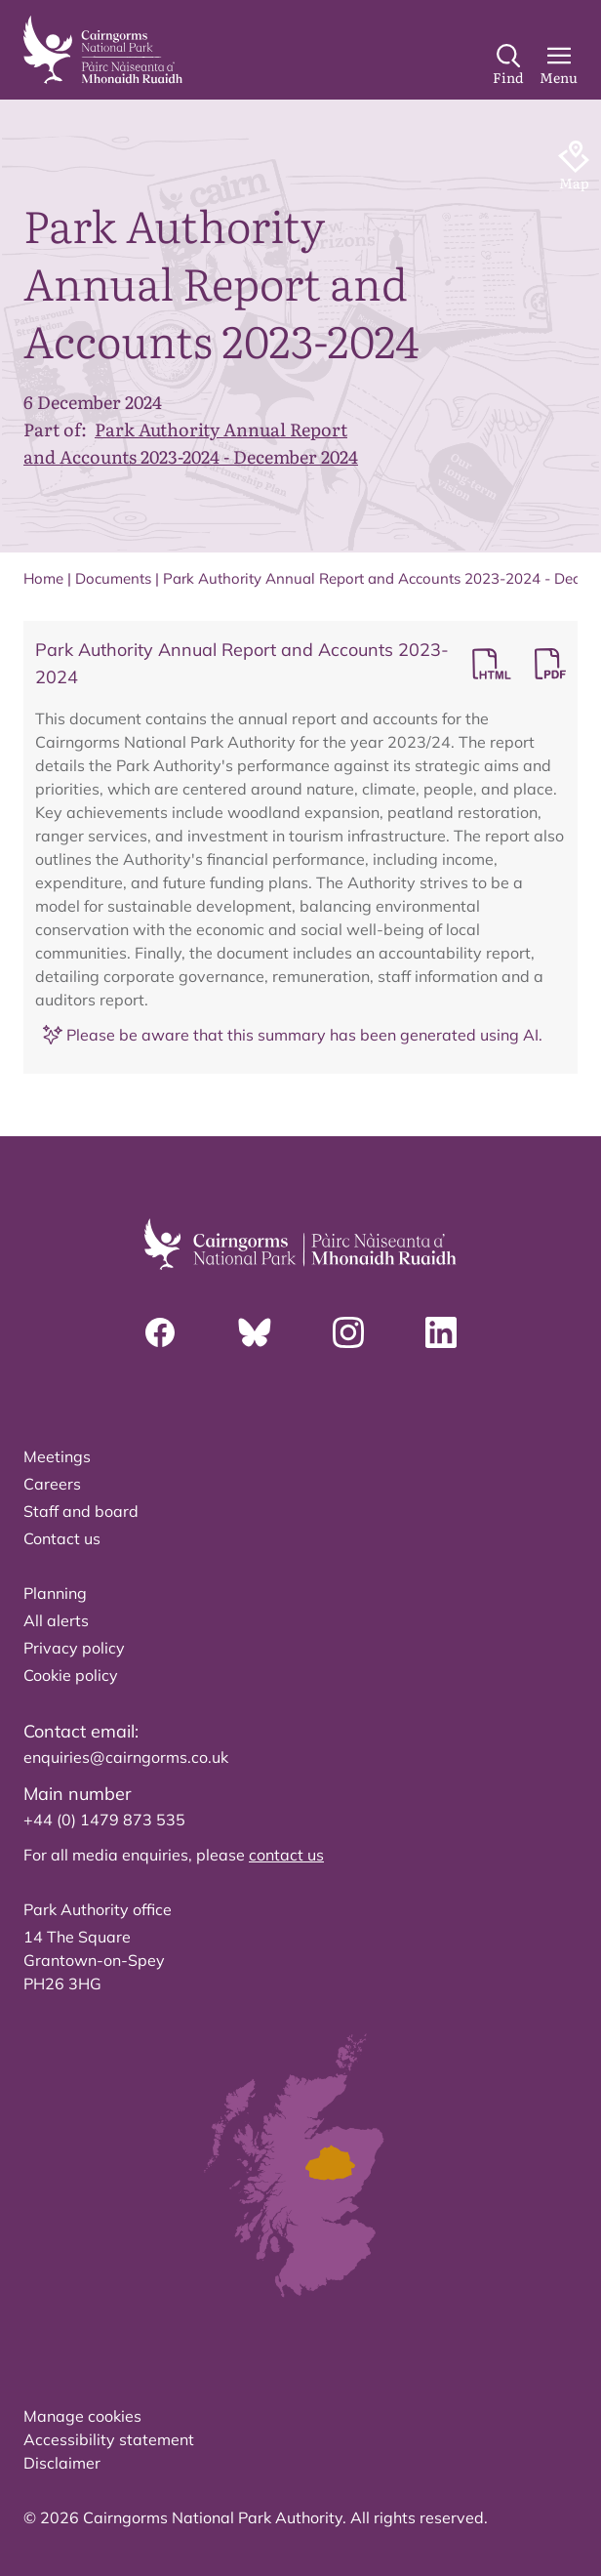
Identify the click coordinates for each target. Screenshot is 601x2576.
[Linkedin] (441, 1332)
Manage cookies (82, 2416)
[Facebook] (160, 1332)
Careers (52, 1483)
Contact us (61, 1538)
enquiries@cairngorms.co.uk (125, 1757)
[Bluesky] (254, 1332)
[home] (102, 50)
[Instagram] (348, 1332)
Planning (55, 1593)
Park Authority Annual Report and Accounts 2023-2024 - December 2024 (190, 443)
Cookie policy (70, 1675)
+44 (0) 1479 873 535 (104, 1819)
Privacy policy (74, 1647)
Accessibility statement (108, 2439)
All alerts (56, 1620)
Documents (113, 578)
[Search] (508, 65)
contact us (286, 1854)
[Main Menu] (559, 65)
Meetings (57, 1456)
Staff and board (81, 1511)
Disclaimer (61, 2463)
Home (43, 578)
